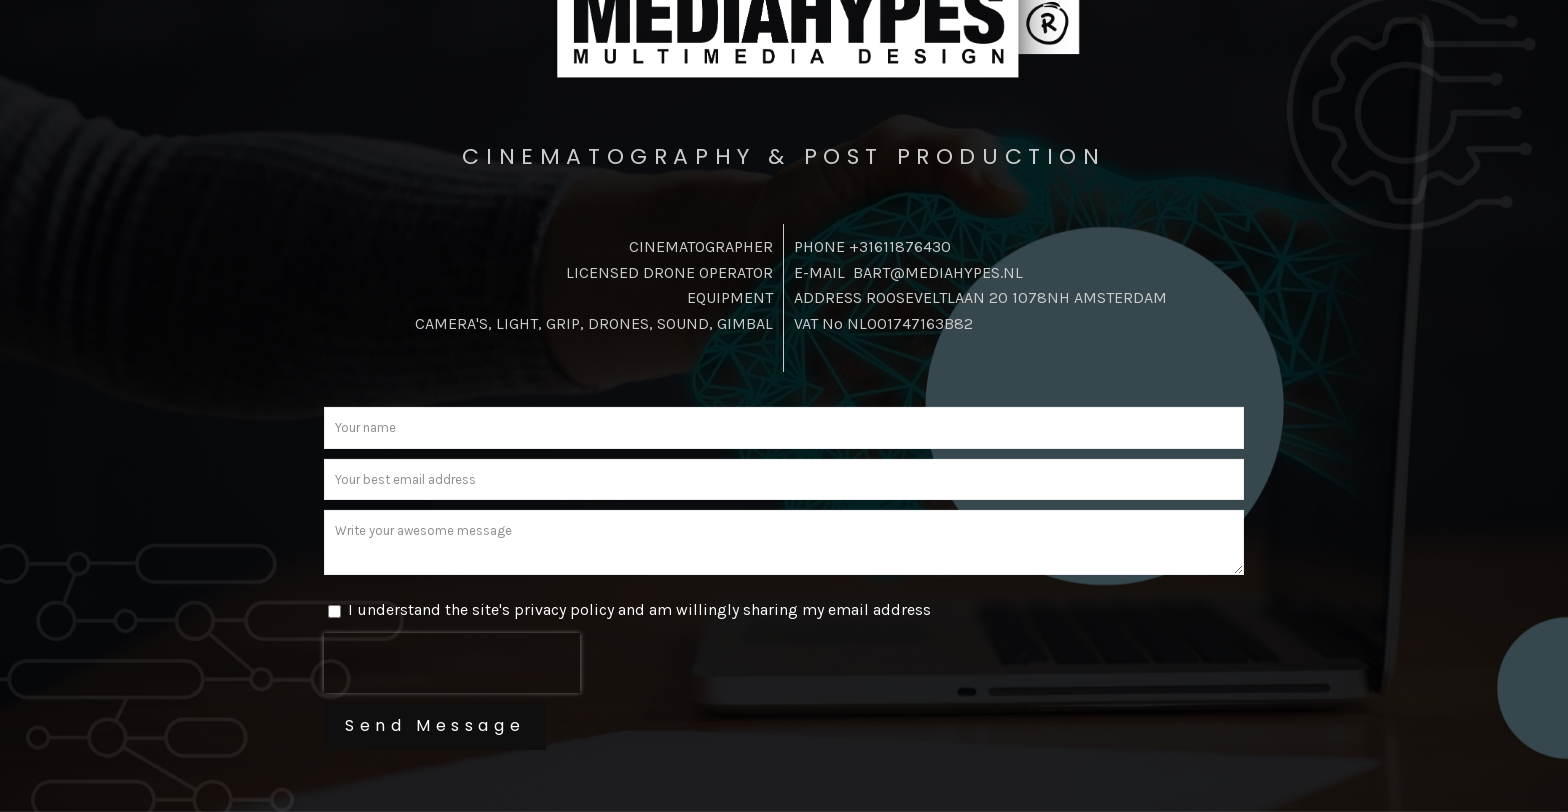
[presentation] (452, 663)
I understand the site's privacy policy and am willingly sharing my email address (639, 609)
